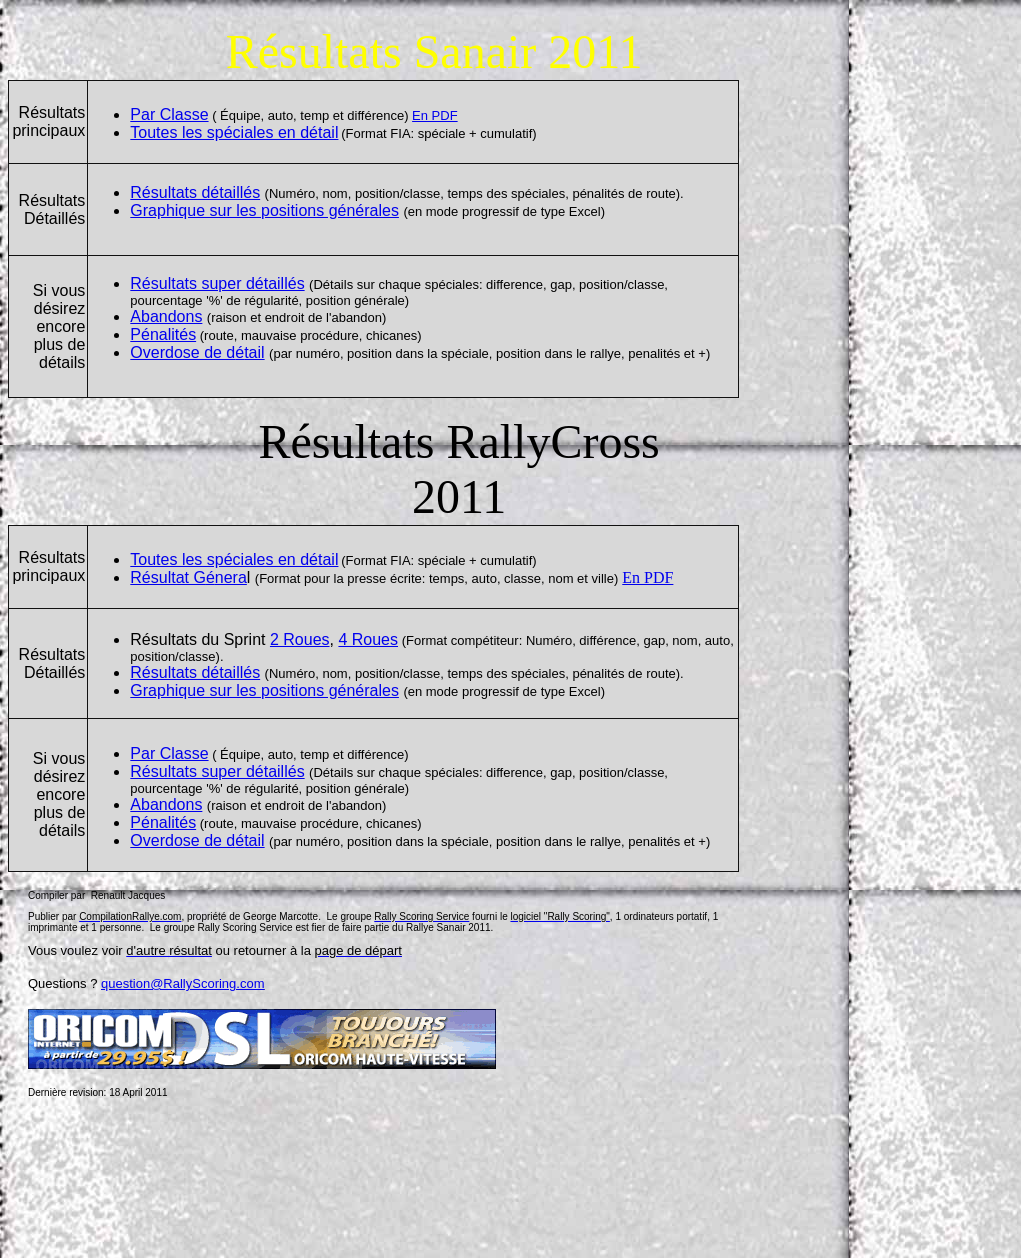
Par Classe (169, 114)
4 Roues (368, 639)
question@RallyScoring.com (183, 983)
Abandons (166, 316)
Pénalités (163, 334)
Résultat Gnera (188, 577)
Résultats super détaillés (217, 283)
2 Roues (300, 639)
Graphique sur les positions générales (264, 210)
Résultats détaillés (195, 192)
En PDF (435, 115)
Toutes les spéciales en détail (234, 132)
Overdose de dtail (197, 352)
